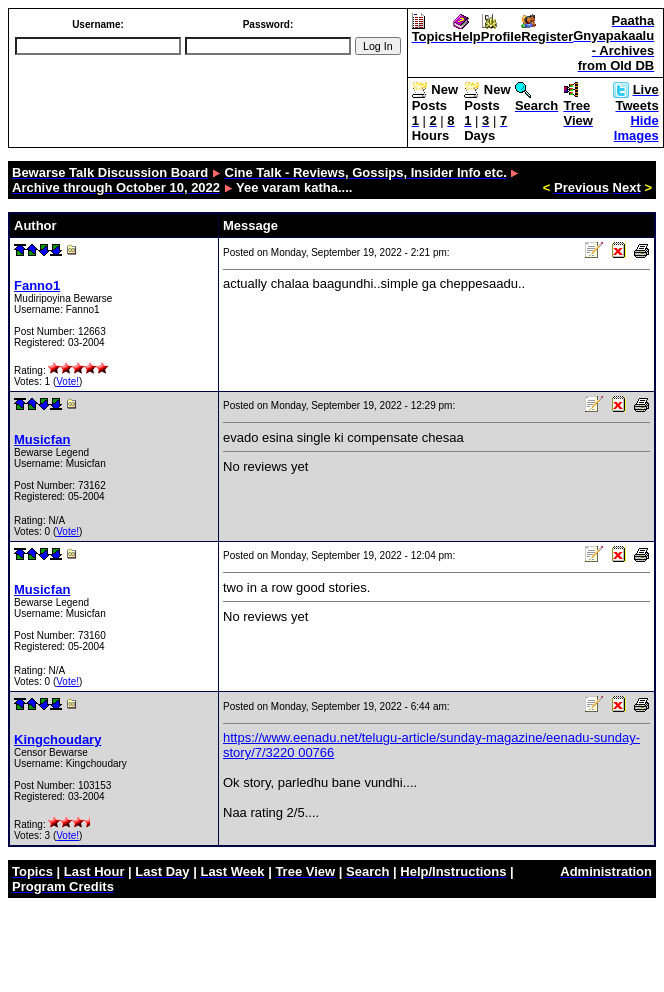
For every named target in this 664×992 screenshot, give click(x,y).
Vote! (67, 381)
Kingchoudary (57, 739)
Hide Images (636, 128)
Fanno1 (37, 285)
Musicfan (42, 439)
